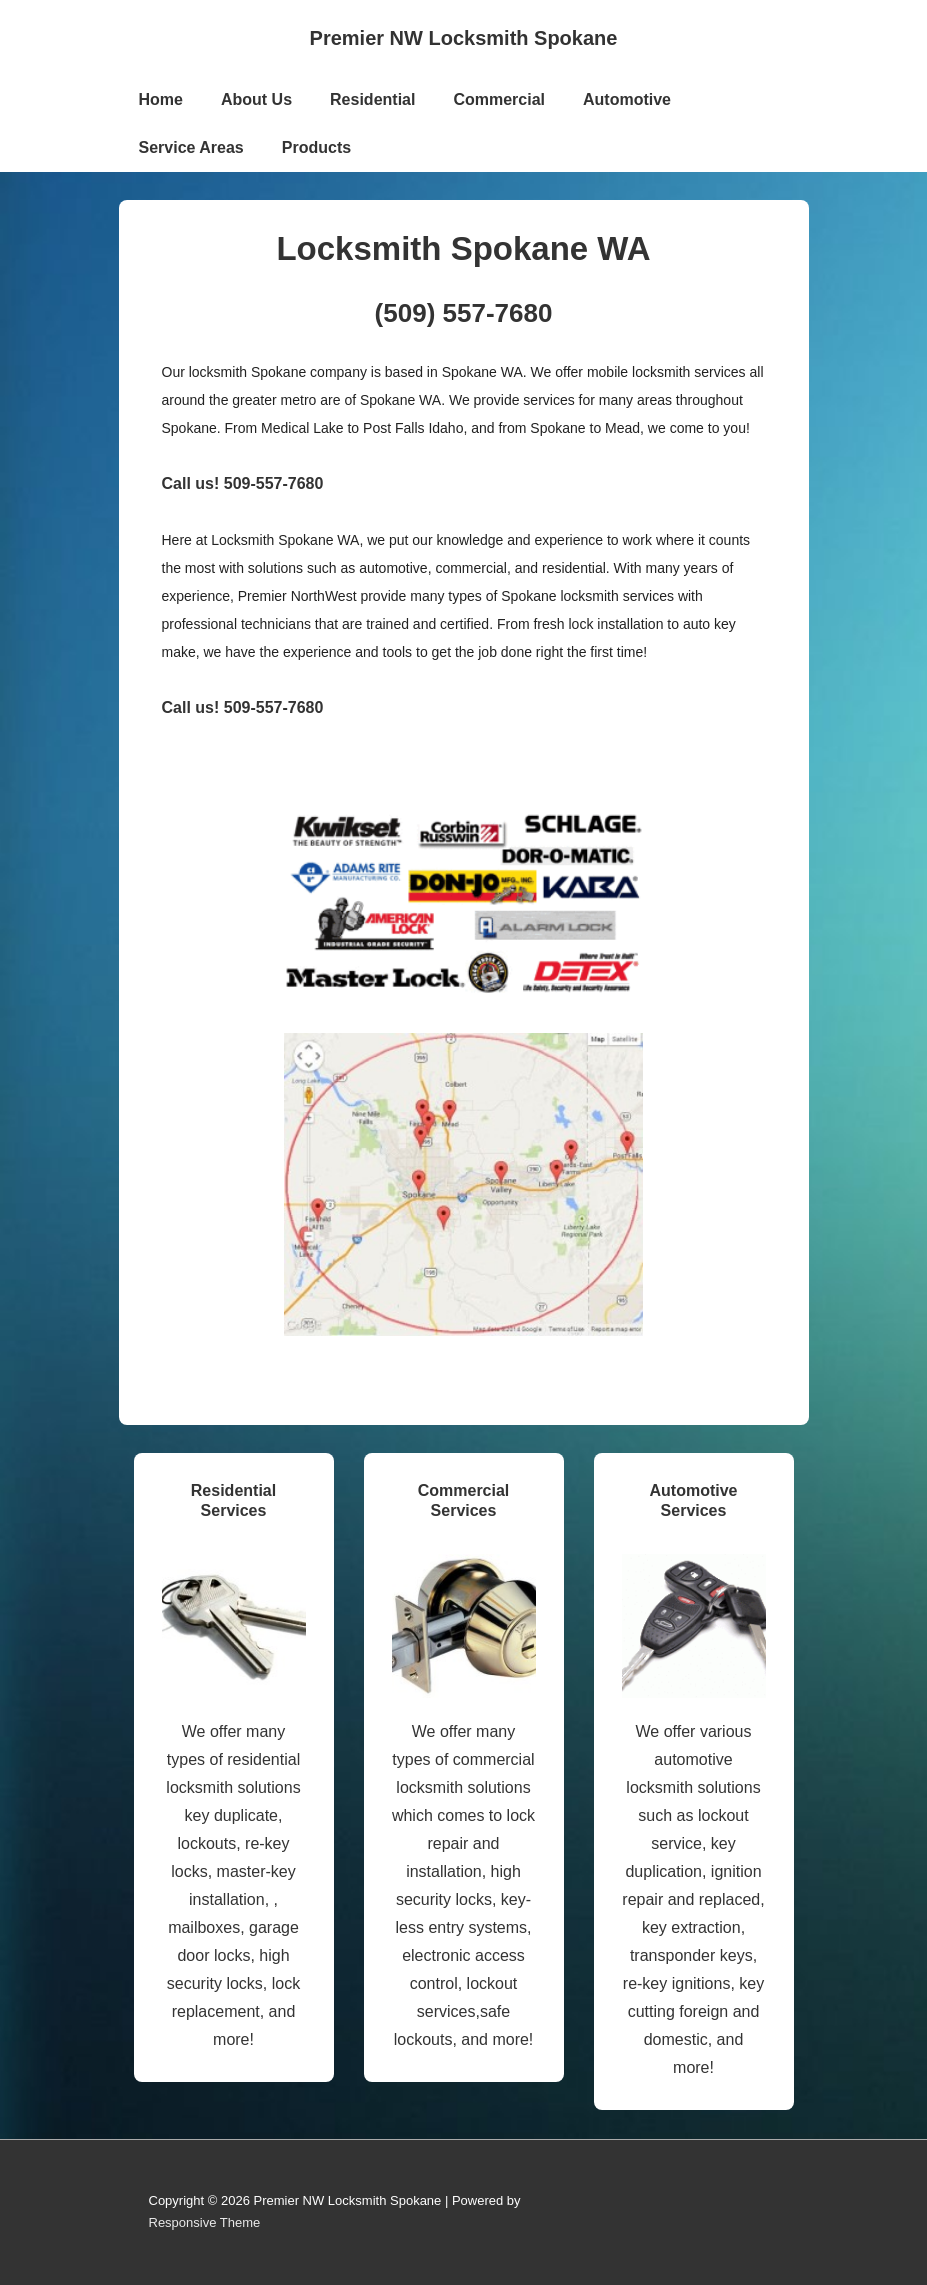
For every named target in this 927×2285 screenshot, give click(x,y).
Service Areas (191, 147)
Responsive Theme (205, 2222)
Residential (372, 99)
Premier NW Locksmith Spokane (464, 38)
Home (161, 99)
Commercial (499, 99)
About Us (256, 99)
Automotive (627, 99)
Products (316, 147)
